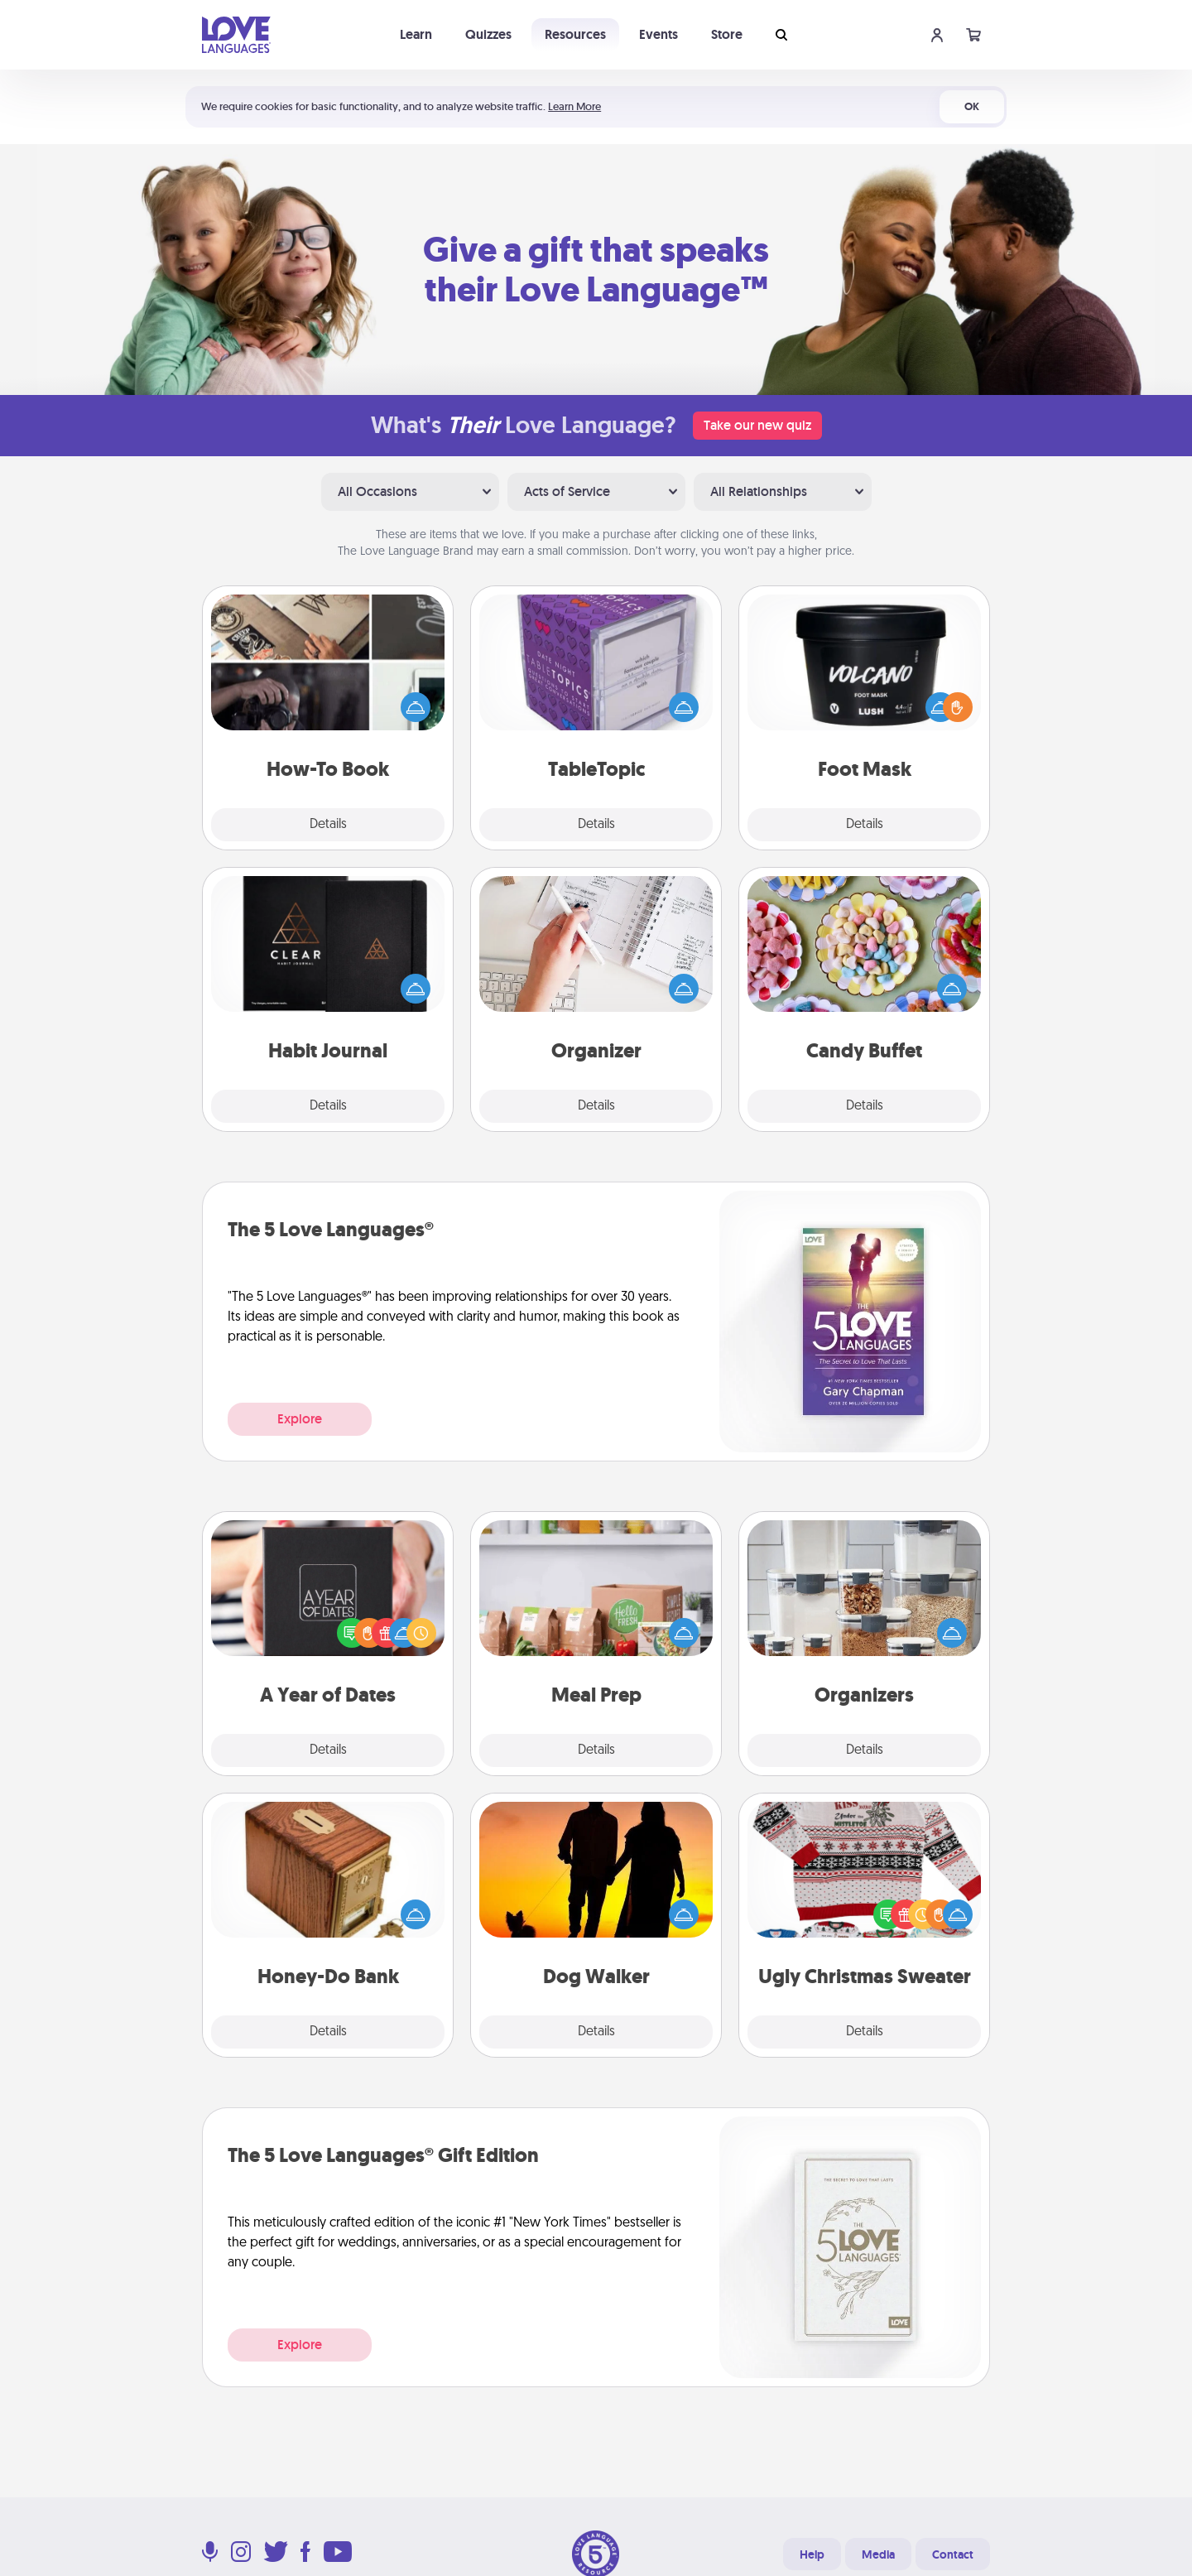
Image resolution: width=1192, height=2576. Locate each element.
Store (727, 34)
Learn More (574, 106)
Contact (952, 2554)
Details (328, 824)
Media (878, 2554)
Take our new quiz (757, 425)
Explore (299, 1419)
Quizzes (488, 34)
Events (658, 34)
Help (812, 2554)
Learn (416, 34)
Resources (575, 34)
